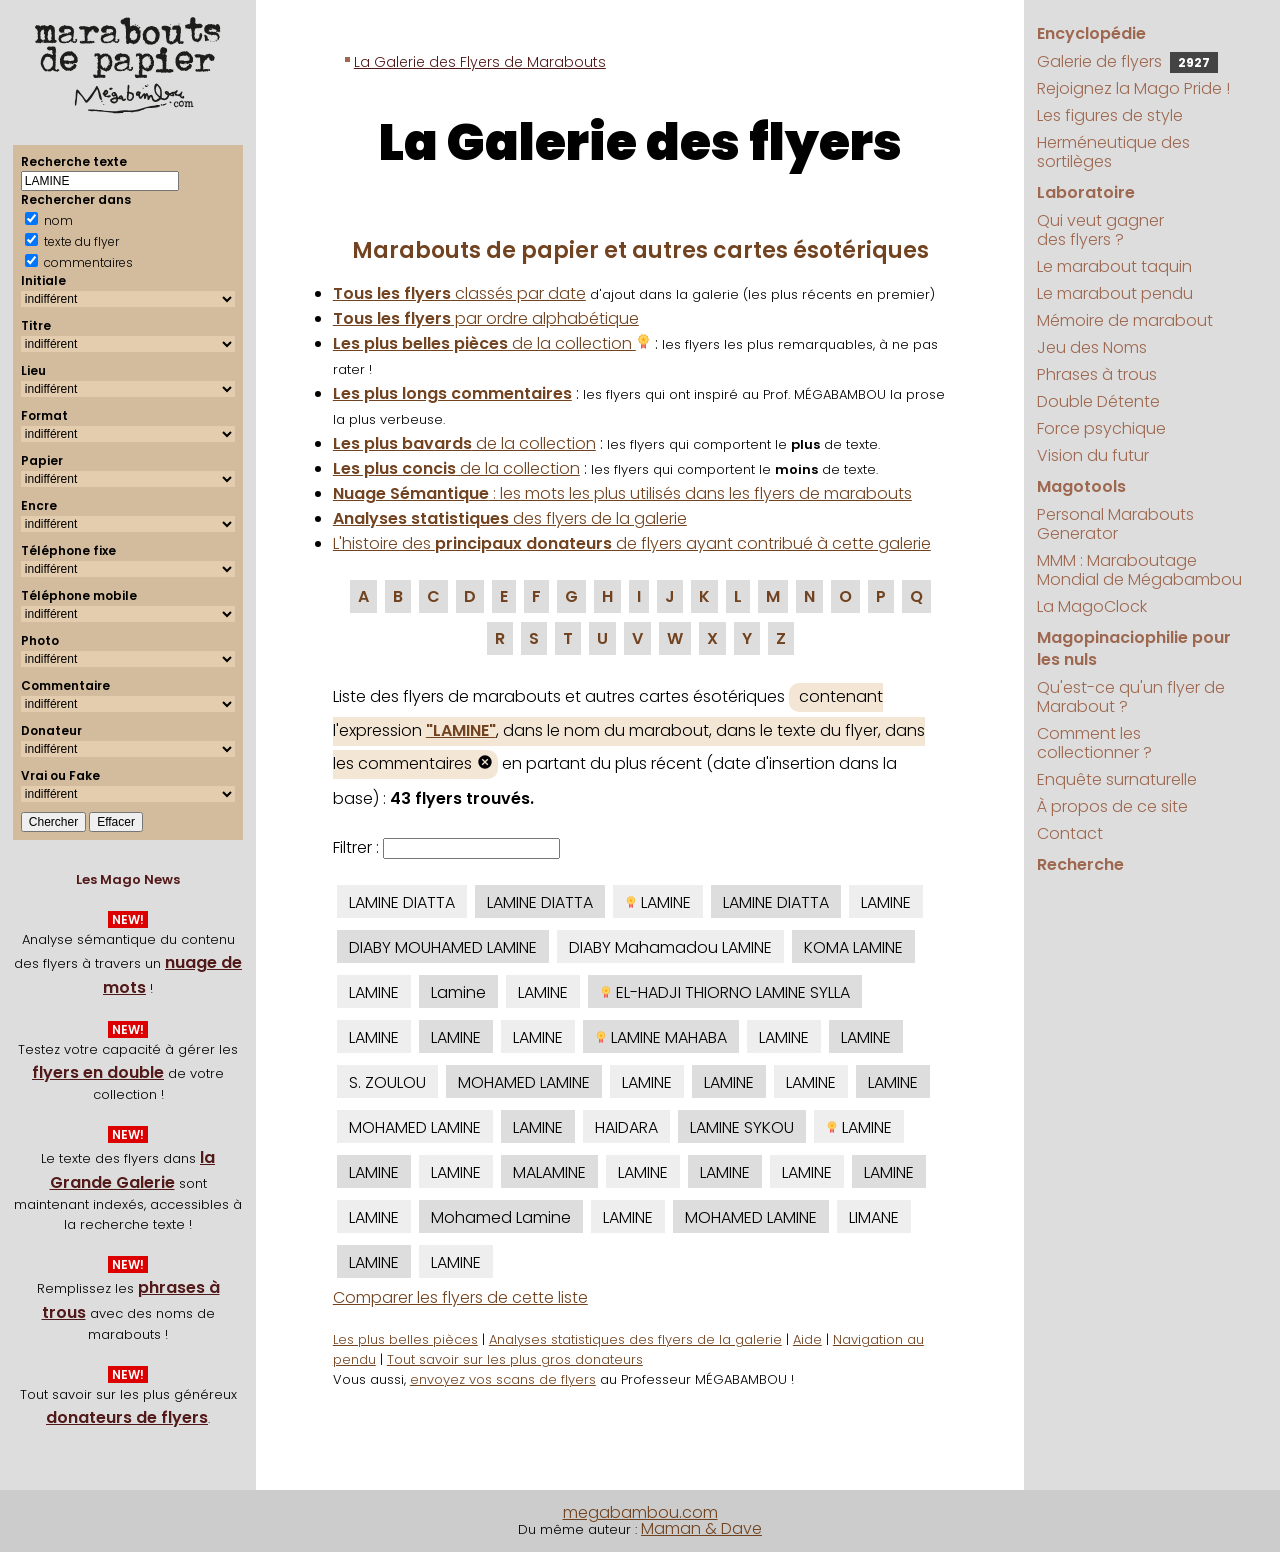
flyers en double (98, 1072)
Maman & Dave (701, 1528)
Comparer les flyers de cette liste (460, 1297)
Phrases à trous (1097, 374)
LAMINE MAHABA (661, 1037)
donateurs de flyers (127, 1417)
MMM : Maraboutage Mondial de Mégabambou (1139, 570)
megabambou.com (640, 1512)
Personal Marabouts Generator (1115, 524)
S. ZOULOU (387, 1082)
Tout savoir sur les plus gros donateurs (515, 1359)
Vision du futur (1093, 455)
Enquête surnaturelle (1117, 779)
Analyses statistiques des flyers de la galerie (635, 1339)
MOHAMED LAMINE (524, 1082)
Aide (807, 1339)
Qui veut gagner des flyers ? (1100, 230)
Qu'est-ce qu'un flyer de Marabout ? (1131, 697)
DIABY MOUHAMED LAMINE (443, 947)
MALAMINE (549, 1172)
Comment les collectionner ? (1094, 743)
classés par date (459, 293)
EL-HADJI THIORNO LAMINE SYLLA (725, 992)
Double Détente (1098, 401)
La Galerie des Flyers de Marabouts (480, 62)
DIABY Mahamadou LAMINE (670, 947)
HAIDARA (626, 1127)
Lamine (458, 992)
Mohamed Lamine (501, 1217)
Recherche (1080, 864)
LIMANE (874, 1217)
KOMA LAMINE (853, 947)
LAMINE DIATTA (402, 902)
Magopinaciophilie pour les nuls (1134, 648)
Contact (1070, 833)
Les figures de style (1110, 115)
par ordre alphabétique (486, 318)
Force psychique (1101, 428)
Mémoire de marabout (1125, 320)
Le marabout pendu (1115, 293)
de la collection (492, 343)
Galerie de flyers (1127, 61)
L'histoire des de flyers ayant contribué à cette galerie (632, 543)
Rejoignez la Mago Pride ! (1133, 88)
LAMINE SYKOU (742, 1127)
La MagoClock (1092, 606)
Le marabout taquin (1114, 266)
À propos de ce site (1112, 806)
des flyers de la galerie (510, 518)
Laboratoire (1086, 192)
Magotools (1081, 486)
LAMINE (658, 902)
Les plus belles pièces (405, 1339)
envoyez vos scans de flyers (503, 1379)
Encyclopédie (1091, 33)
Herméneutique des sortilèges (1113, 152)
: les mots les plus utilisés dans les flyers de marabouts (622, 493)
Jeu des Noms (1092, 347)
